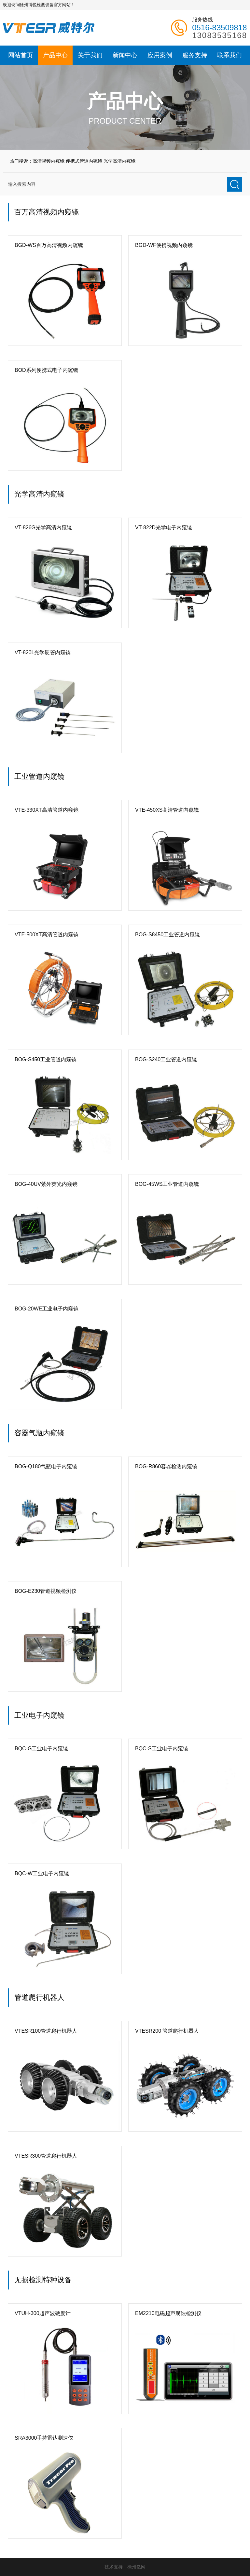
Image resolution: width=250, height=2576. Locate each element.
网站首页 (20, 55)
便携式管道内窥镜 (84, 161)
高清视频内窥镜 (48, 161)
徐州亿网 (136, 2566)
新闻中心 (125, 55)
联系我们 (229, 55)
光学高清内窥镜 (119, 161)
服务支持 (194, 55)
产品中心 (55, 55)
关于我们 (90, 55)
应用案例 (159, 55)
